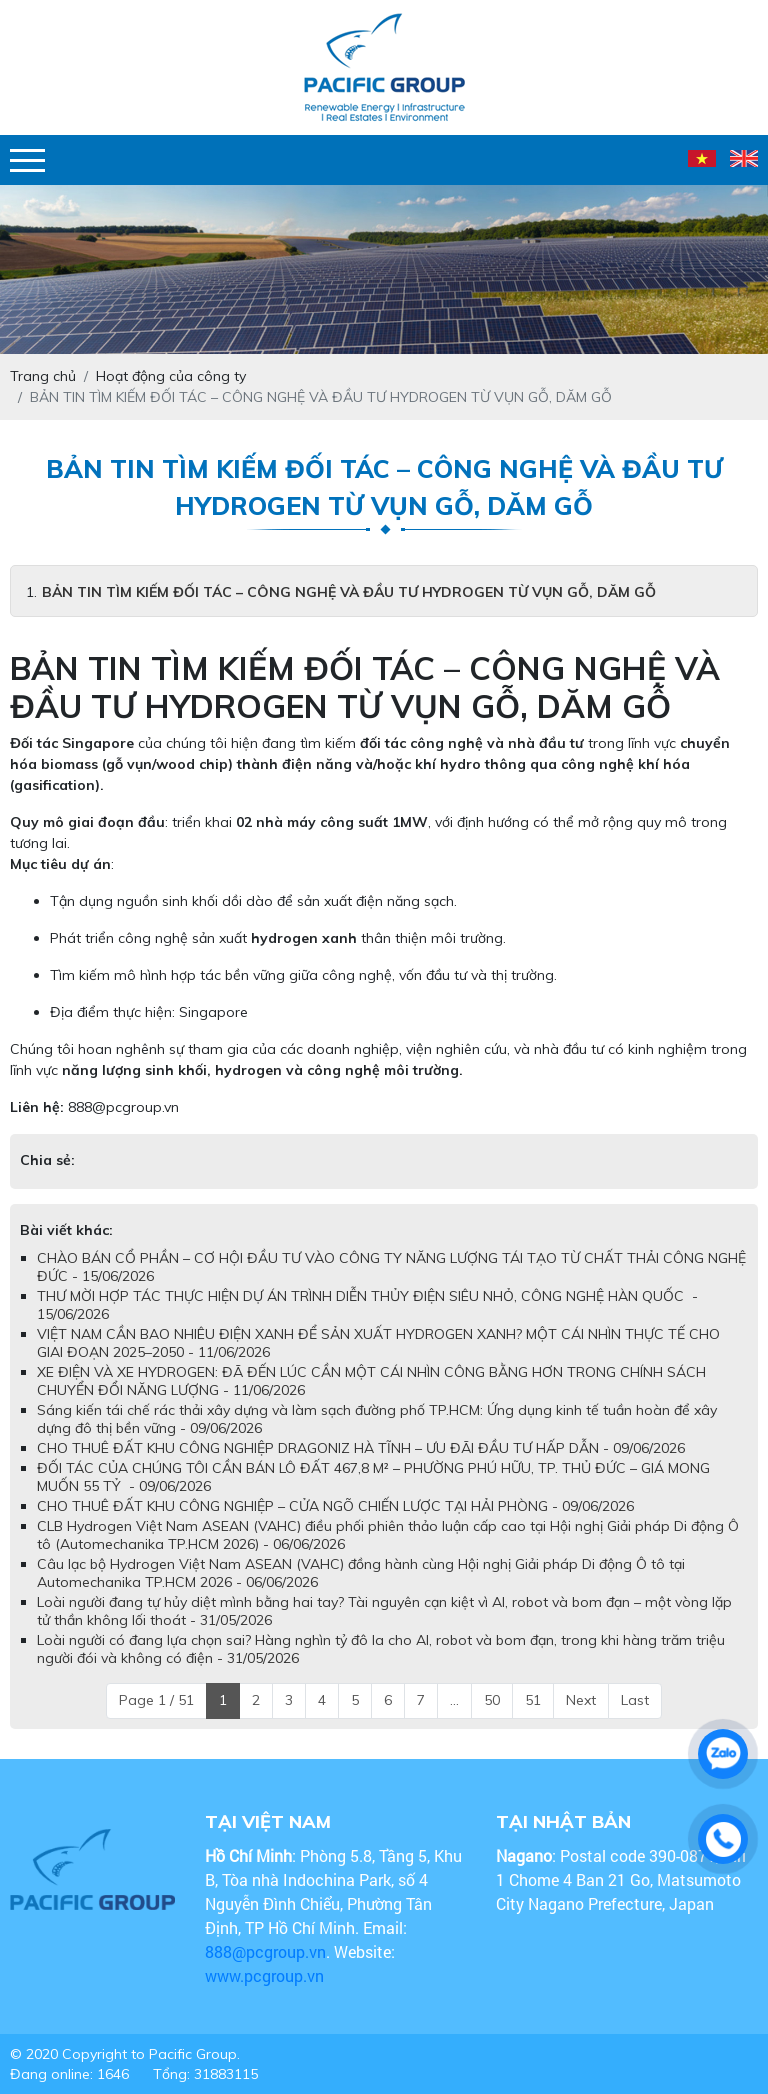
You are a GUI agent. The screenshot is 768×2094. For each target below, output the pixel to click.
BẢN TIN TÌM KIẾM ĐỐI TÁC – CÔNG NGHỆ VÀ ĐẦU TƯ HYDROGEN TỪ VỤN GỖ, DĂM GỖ (349, 592)
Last (635, 1700)
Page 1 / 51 (156, 1700)
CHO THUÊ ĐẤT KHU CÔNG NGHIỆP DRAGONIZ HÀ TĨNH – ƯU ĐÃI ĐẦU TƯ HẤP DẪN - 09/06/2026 (361, 1448)
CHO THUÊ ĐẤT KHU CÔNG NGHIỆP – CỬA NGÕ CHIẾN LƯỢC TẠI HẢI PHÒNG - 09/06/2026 (335, 1506)
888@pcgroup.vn (123, 1107)
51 (533, 1700)
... (454, 1700)
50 (492, 1700)
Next (581, 1700)
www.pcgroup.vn (266, 1975)
